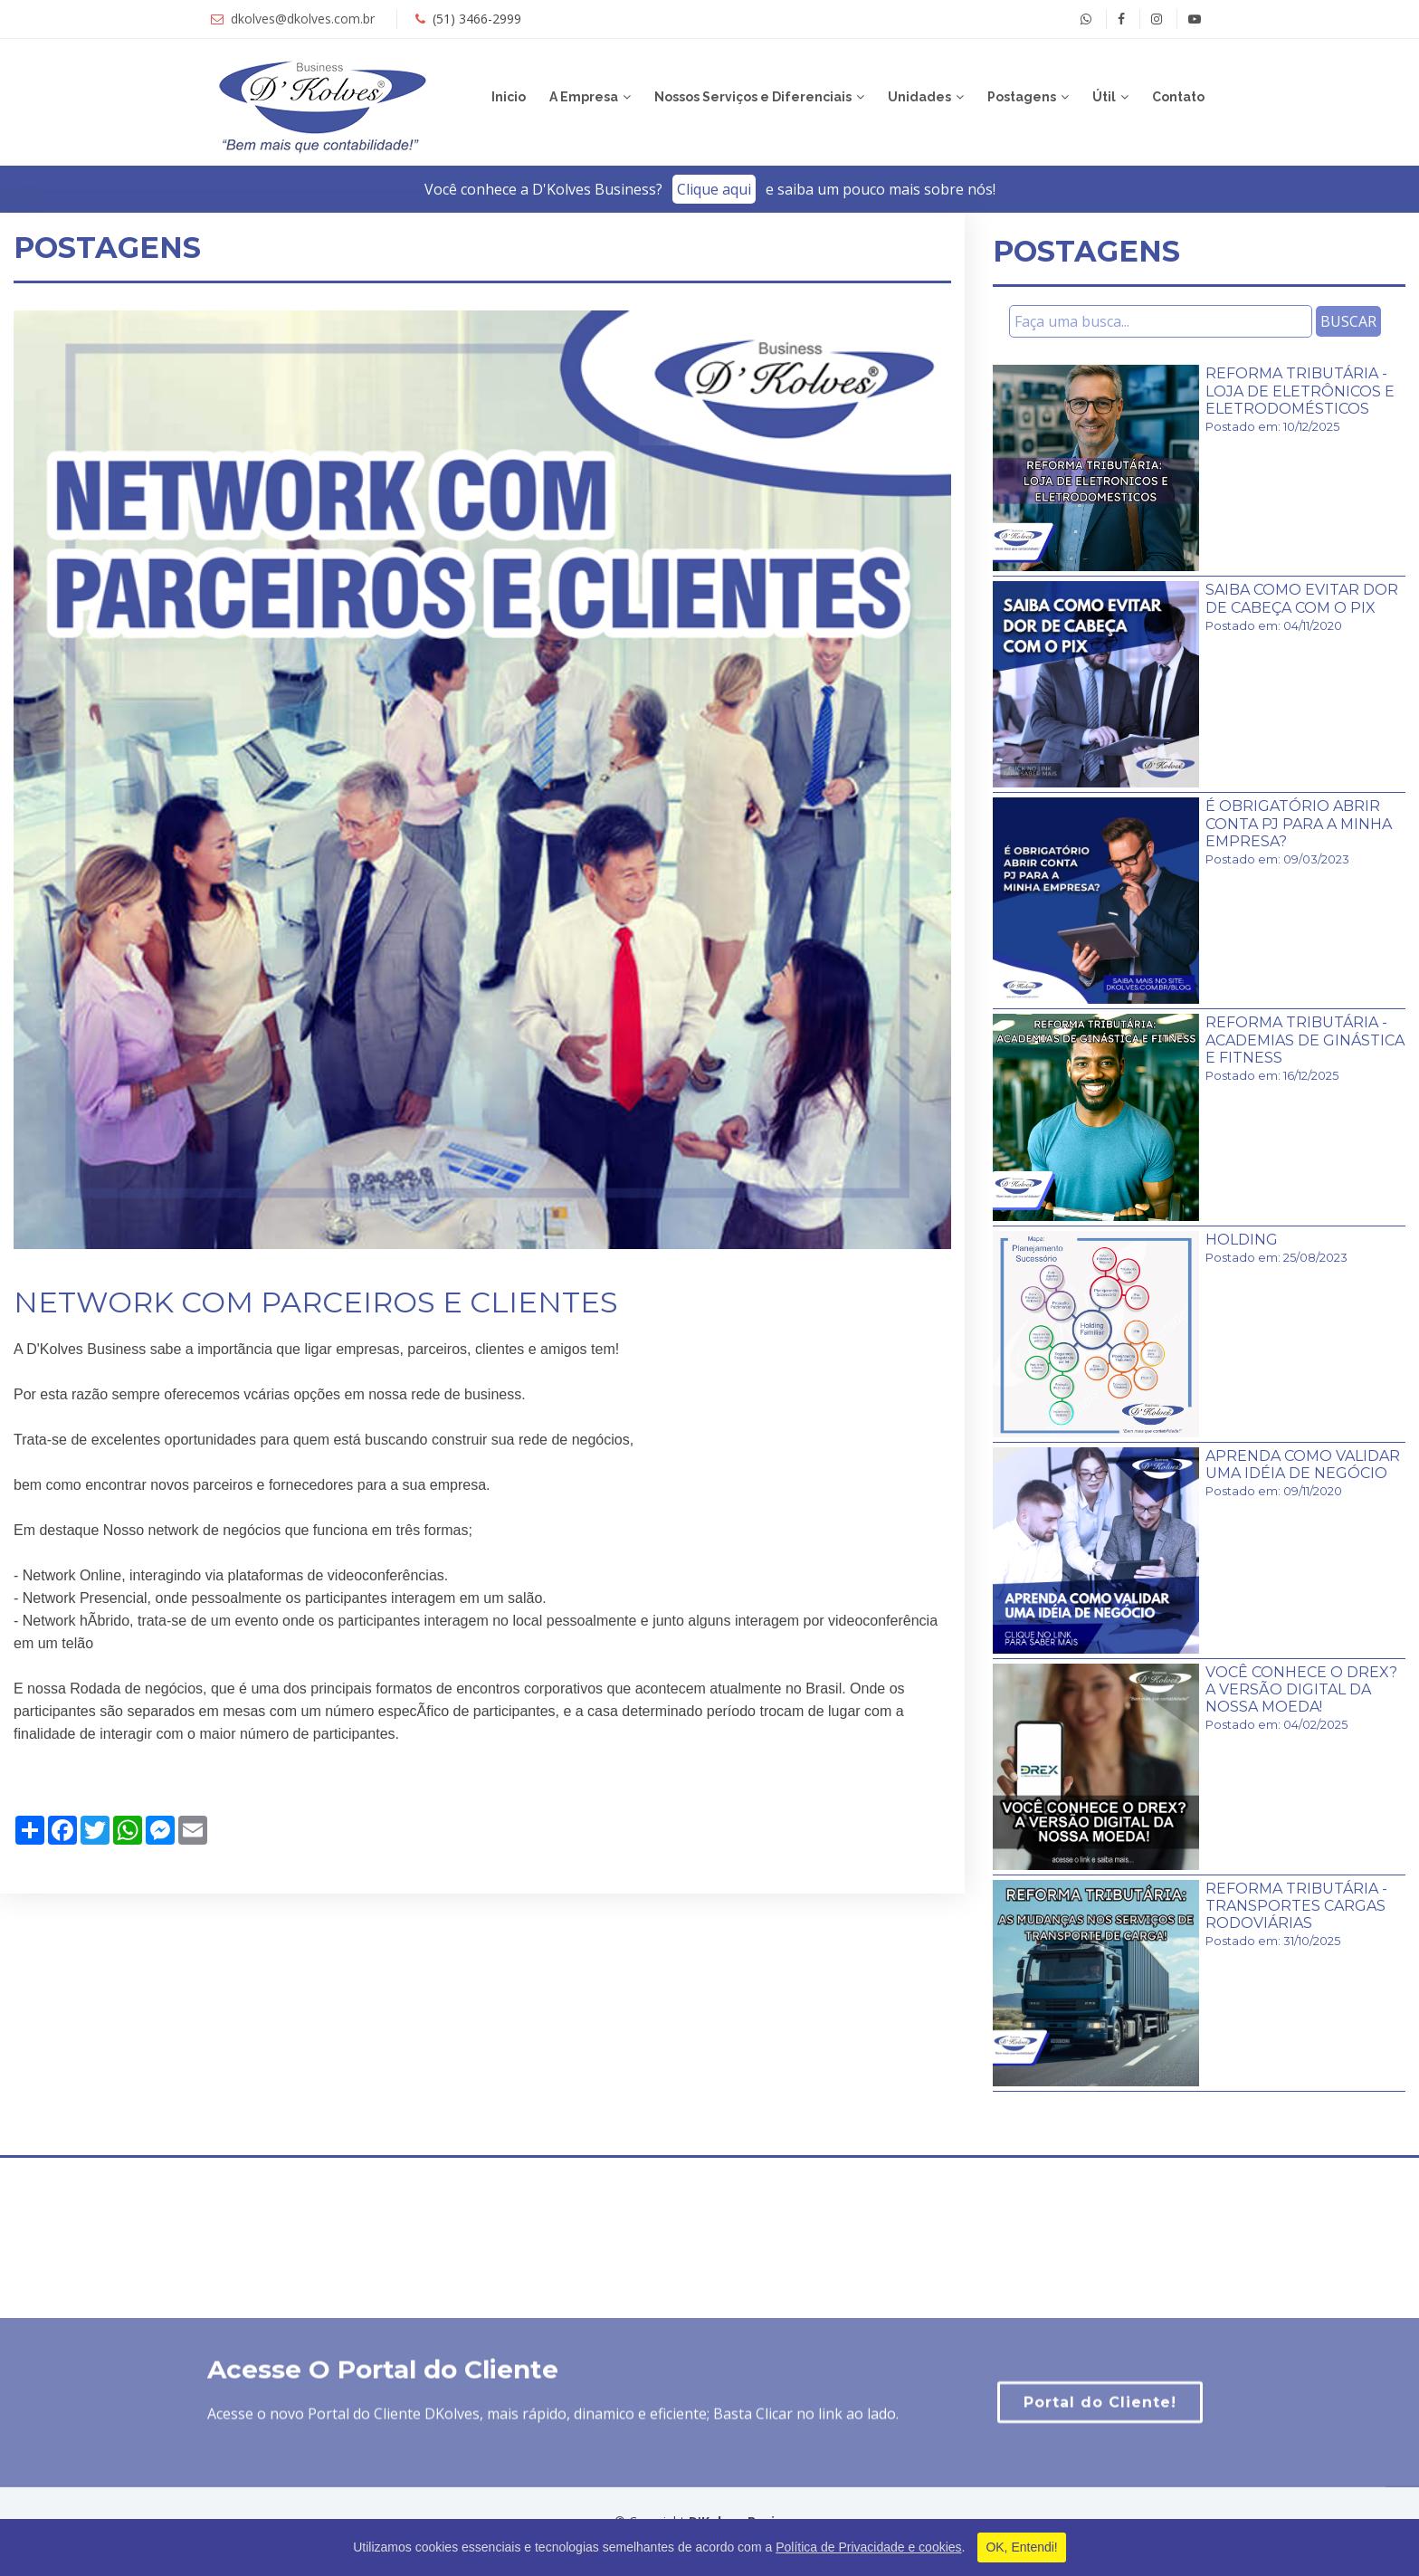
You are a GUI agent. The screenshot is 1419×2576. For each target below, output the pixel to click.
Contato (1178, 97)
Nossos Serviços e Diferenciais (753, 97)
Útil (1104, 97)
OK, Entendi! (1021, 2547)
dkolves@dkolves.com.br (303, 18)
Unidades (919, 97)
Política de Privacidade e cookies (868, 2547)
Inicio (508, 97)
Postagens (1021, 97)
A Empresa (583, 97)
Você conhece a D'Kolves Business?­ (709, 189)
